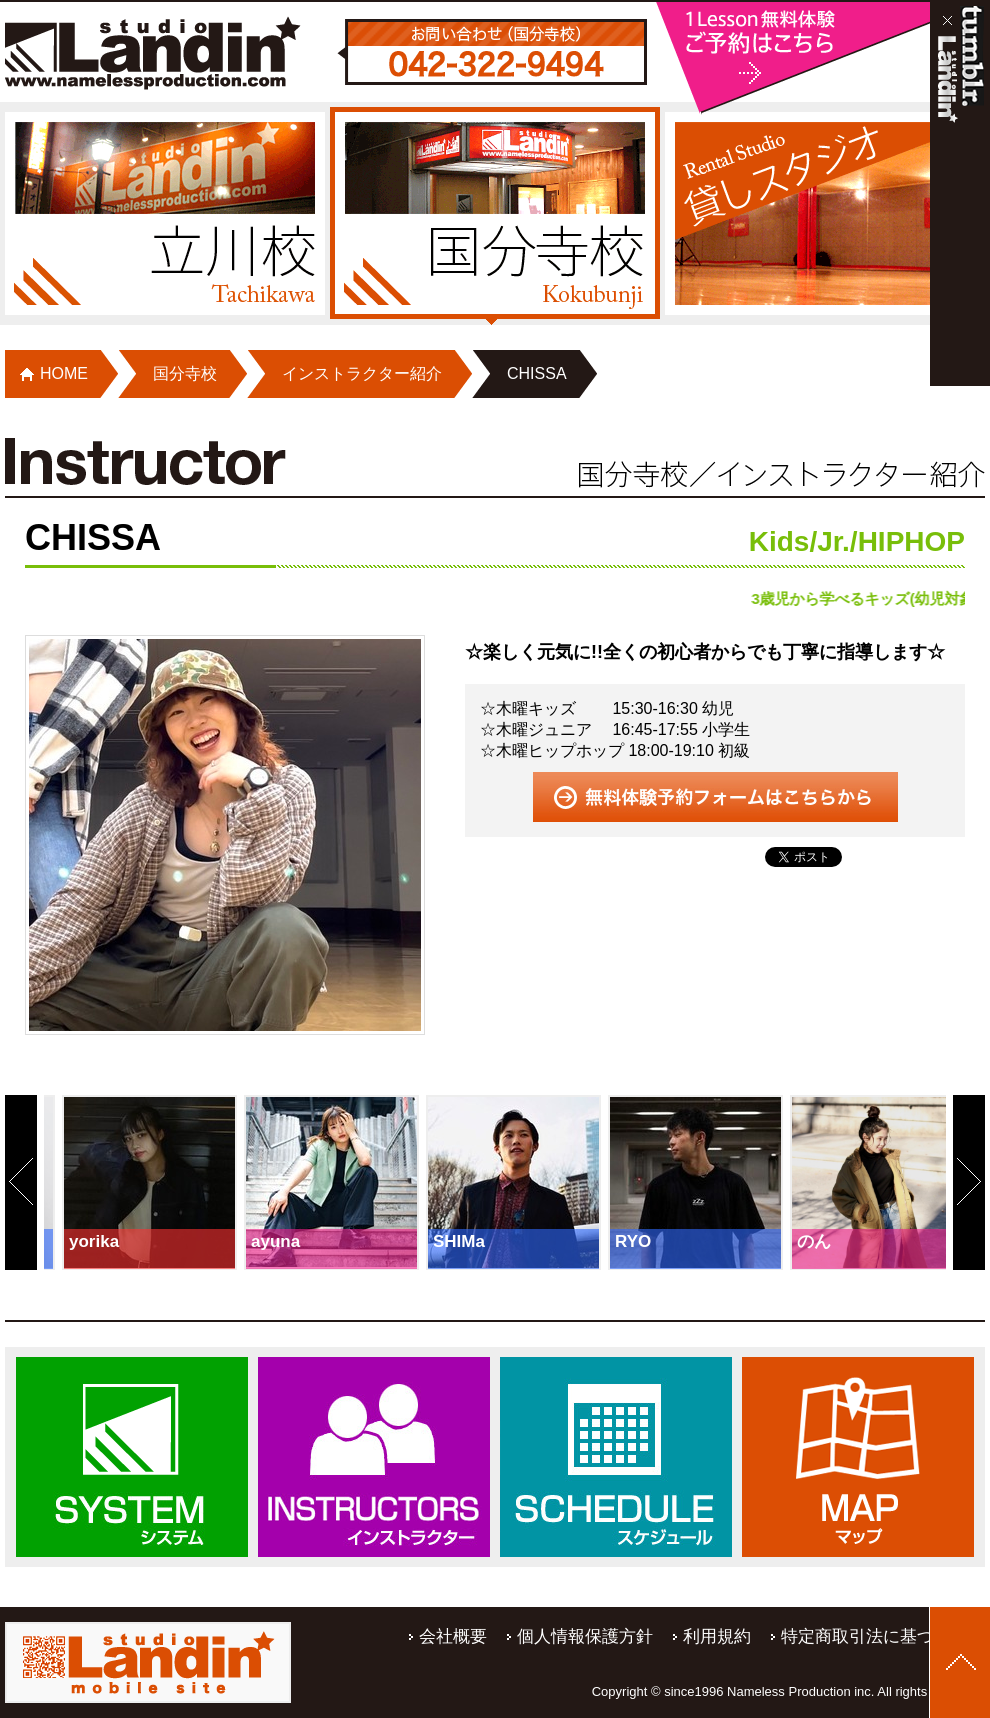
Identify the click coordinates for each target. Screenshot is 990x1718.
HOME (64, 373)
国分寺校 (185, 373)
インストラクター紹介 (362, 373)
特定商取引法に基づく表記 (883, 1636)
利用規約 (717, 1636)
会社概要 (453, 1636)
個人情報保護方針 (585, 1636)
